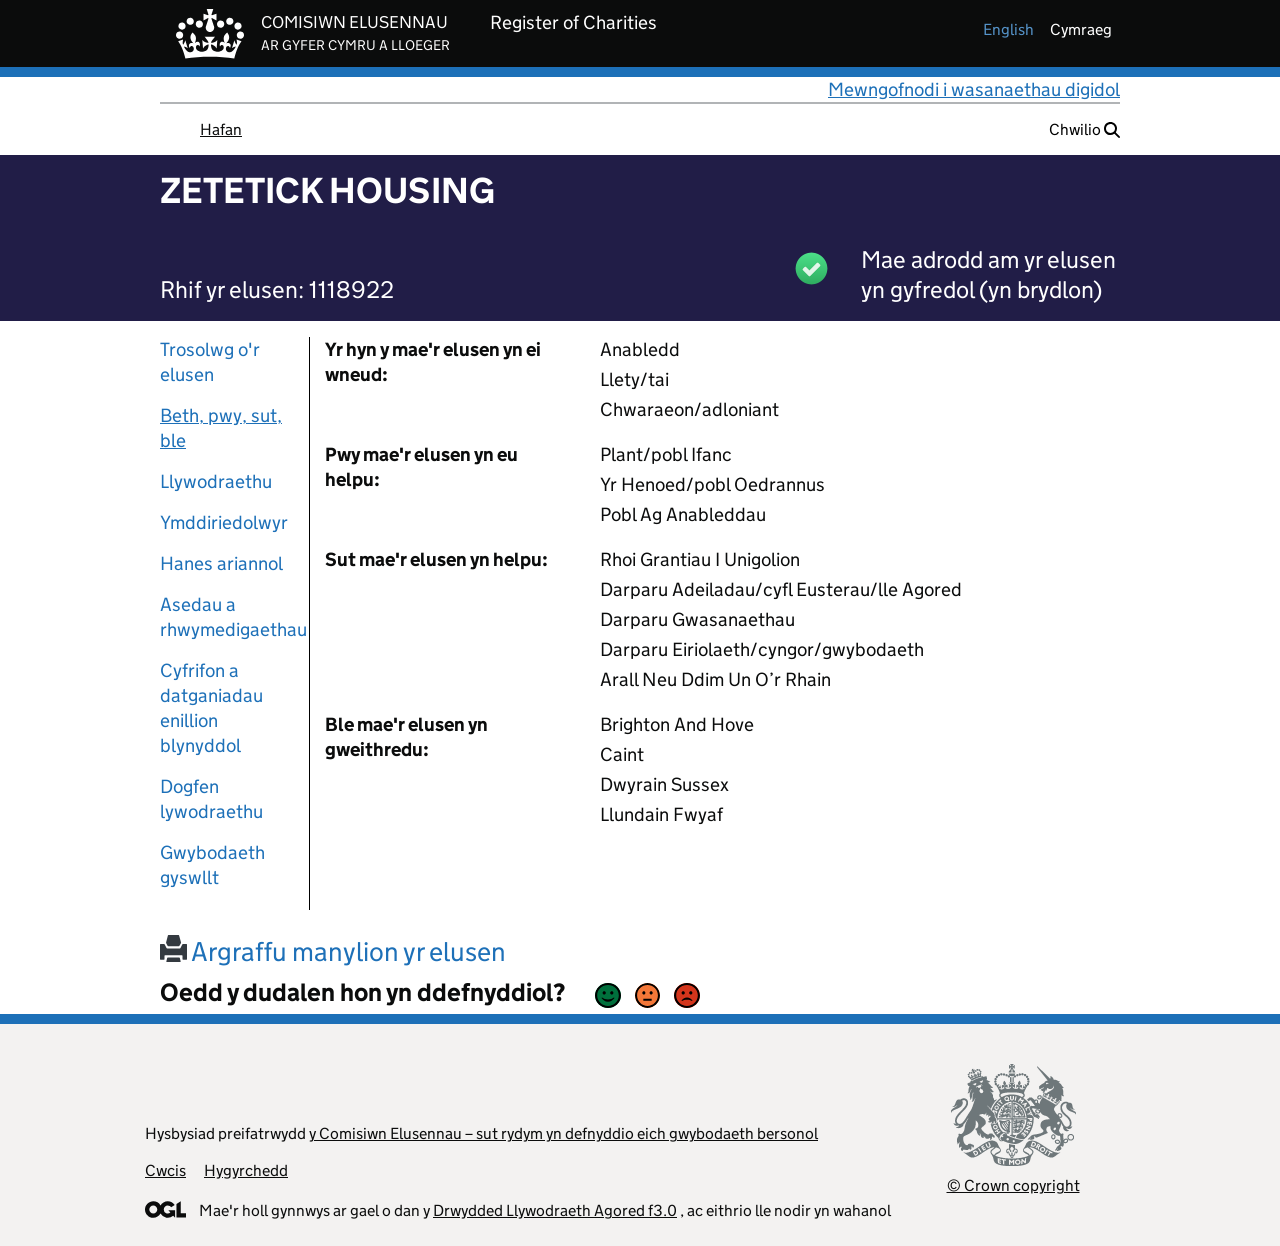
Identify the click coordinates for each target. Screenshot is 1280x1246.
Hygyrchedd (246, 1170)
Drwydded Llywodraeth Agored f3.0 (555, 1210)
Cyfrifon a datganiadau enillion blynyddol (211, 708)
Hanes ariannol (221, 563)
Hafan (221, 129)
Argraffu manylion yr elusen (333, 951)
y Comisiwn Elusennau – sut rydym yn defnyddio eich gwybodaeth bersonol (563, 1133)
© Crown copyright (1013, 1185)
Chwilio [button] (1084, 129)
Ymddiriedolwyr (224, 522)
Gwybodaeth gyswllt (212, 865)
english (1008, 29)
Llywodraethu (216, 481)
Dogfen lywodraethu (211, 799)
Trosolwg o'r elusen (210, 362)
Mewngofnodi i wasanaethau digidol (974, 89)
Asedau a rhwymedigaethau (227, 617)
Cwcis (165, 1170)
